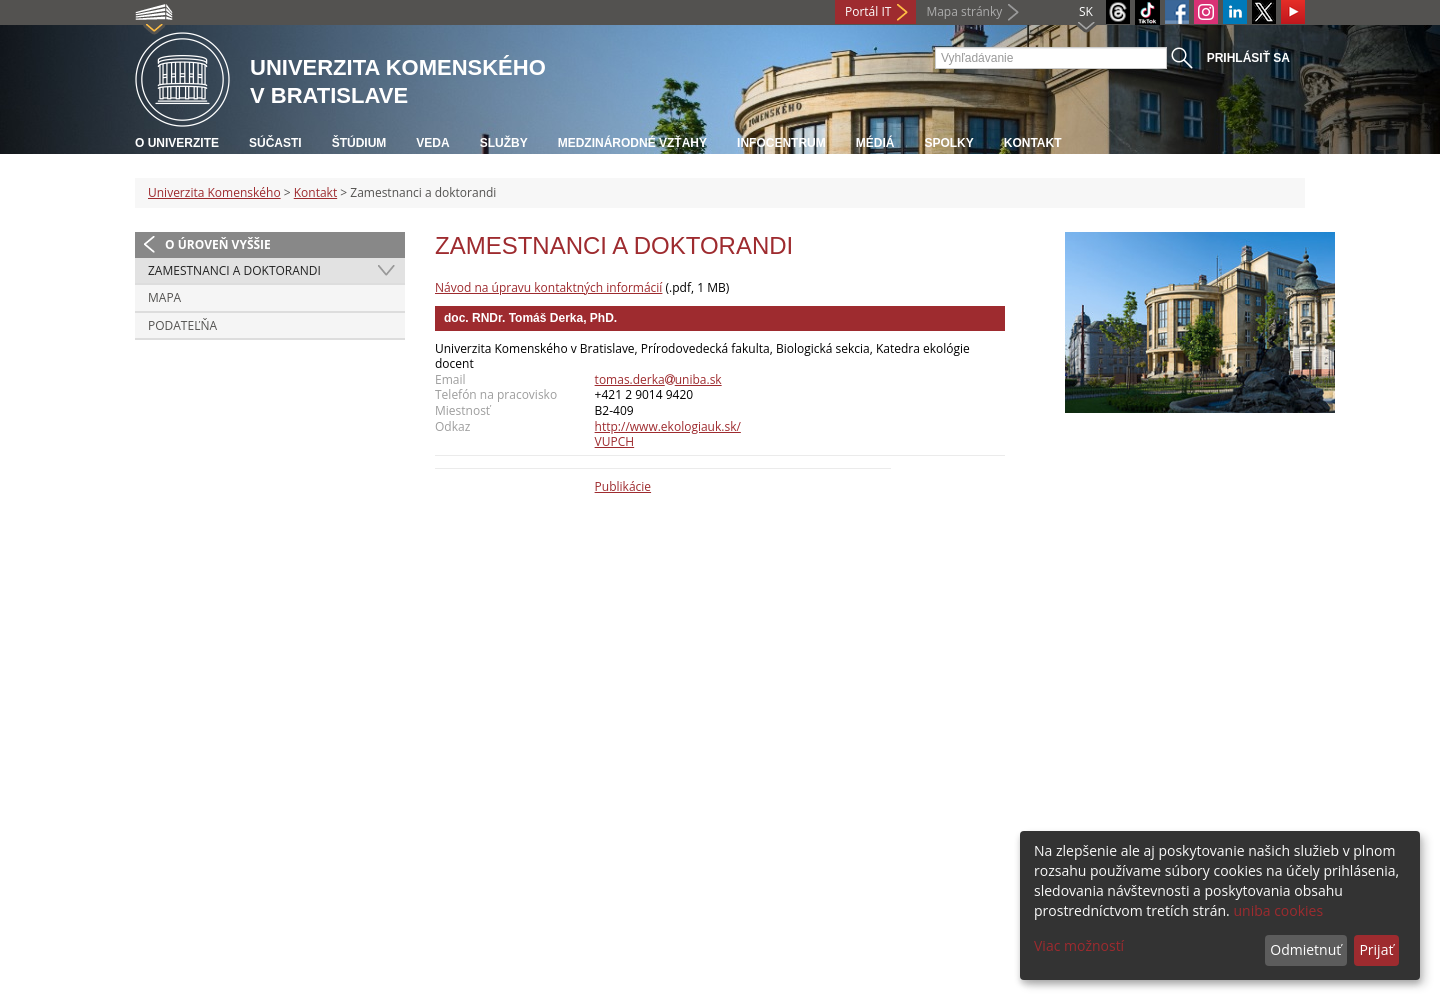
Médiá (875, 143)
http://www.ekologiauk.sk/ (668, 426)
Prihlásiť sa (1248, 58)
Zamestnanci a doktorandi (234, 270)
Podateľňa (182, 325)
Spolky (948, 143)
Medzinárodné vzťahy (632, 143)
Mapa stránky (964, 11)
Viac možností (1079, 945)
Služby (504, 143)
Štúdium (359, 143)
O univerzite (177, 143)
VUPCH (615, 441)
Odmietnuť (1305, 949)
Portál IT (868, 11)
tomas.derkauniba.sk (658, 379)
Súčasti (275, 143)
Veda (432, 143)
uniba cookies (1278, 910)
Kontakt (1033, 143)
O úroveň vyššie (218, 244)
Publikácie (623, 486)
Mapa (164, 297)
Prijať (1376, 949)
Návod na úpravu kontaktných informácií (548, 287)
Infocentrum (781, 143)
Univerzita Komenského (214, 192)
